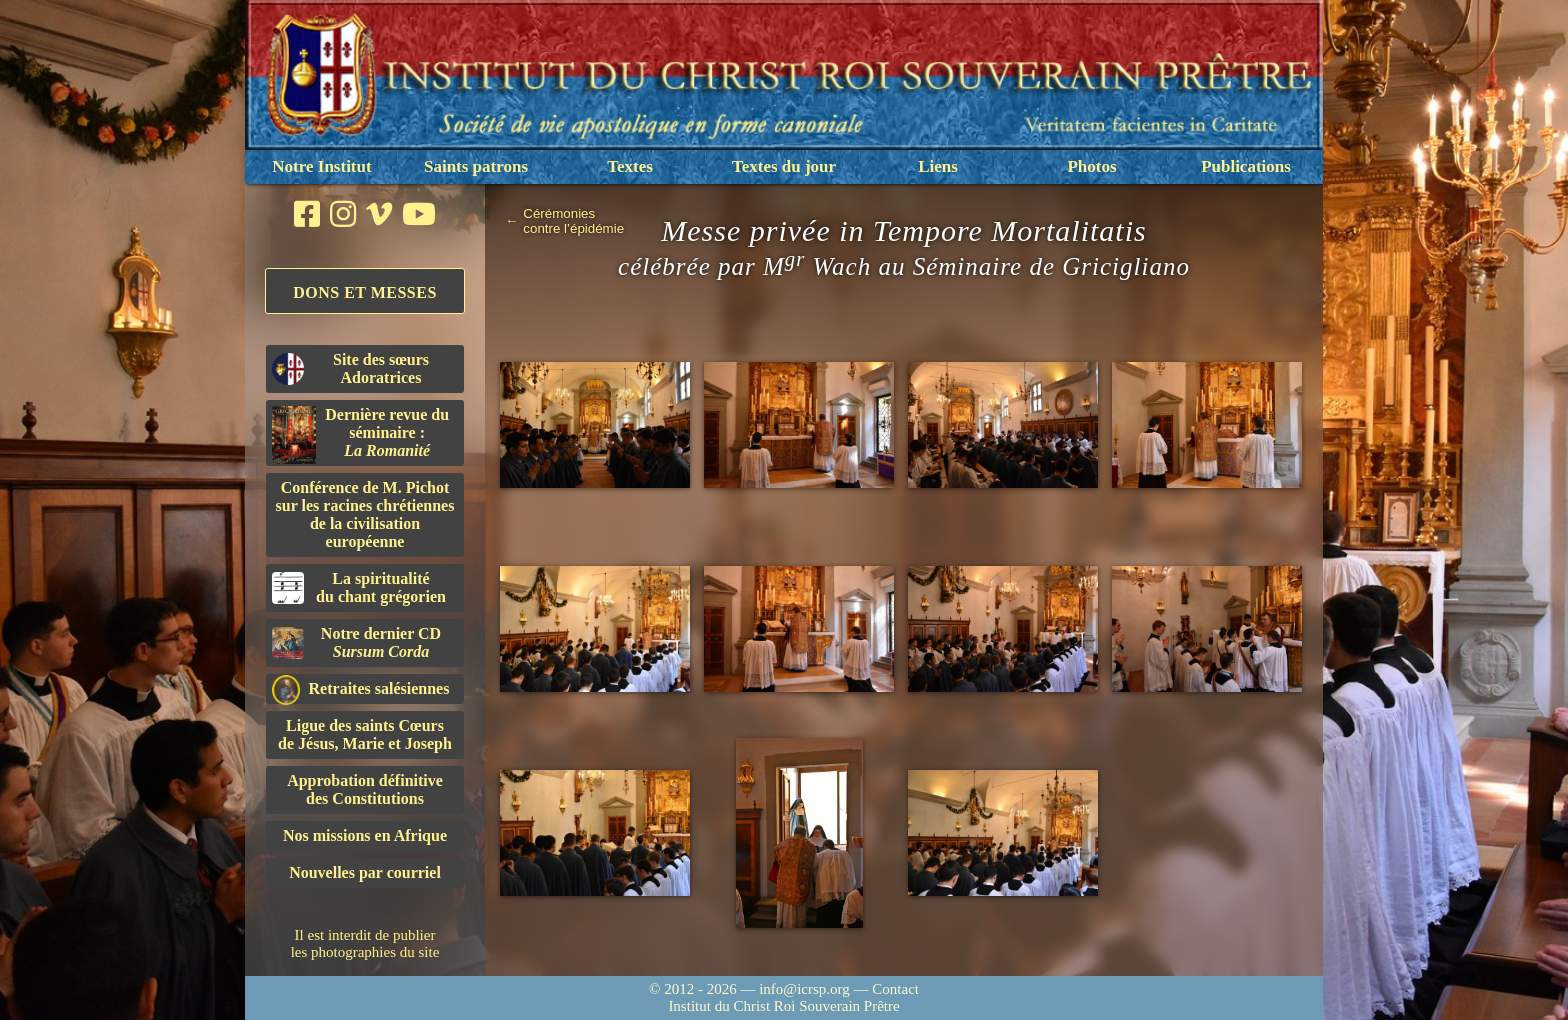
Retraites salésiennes (360, 689)
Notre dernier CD (356, 642)
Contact (895, 989)
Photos (1091, 166)
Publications (1246, 166)
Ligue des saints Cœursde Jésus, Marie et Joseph (365, 734)
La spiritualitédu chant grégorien (359, 587)
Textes (630, 166)
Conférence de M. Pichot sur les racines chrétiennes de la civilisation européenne (365, 514)
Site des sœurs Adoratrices (350, 368)
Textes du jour (784, 166)
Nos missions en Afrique (365, 835)
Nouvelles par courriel (365, 872)
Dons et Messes (365, 292)
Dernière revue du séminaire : (360, 435)
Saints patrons (476, 166)
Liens (938, 166)
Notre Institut (321, 166)
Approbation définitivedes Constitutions (365, 789)
